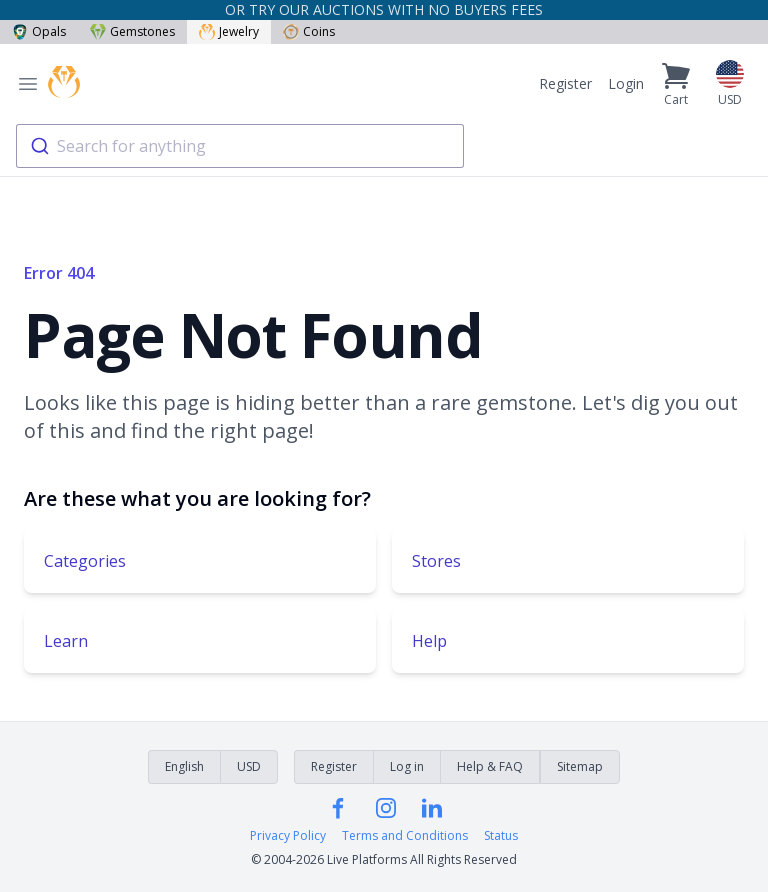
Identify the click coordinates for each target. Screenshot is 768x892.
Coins (309, 31)
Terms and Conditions (405, 836)
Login (626, 83)
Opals (39, 31)
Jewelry (229, 31)
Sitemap (580, 766)
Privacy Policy (288, 836)
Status (501, 836)
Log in (407, 766)
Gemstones (132, 31)
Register (565, 83)
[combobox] (240, 146)
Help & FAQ (490, 766)
